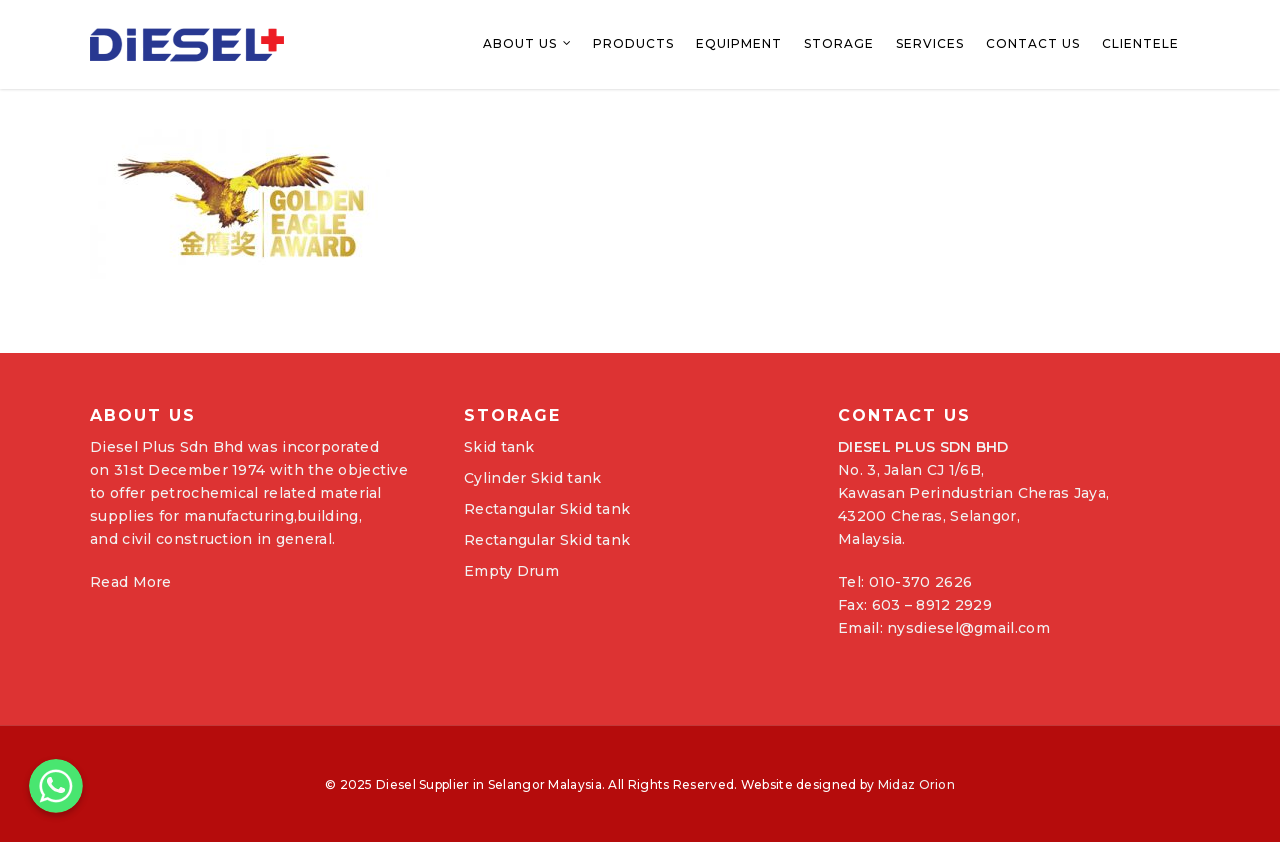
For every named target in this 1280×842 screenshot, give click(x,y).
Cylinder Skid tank (532, 478)
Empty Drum (511, 571)
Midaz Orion (916, 784)
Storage (839, 43)
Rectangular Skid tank (547, 509)
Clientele (1140, 43)
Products (633, 43)
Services (930, 43)
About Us (528, 44)
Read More (131, 582)
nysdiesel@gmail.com (968, 628)
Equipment (739, 43)
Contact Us (1033, 43)
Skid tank (499, 447)
